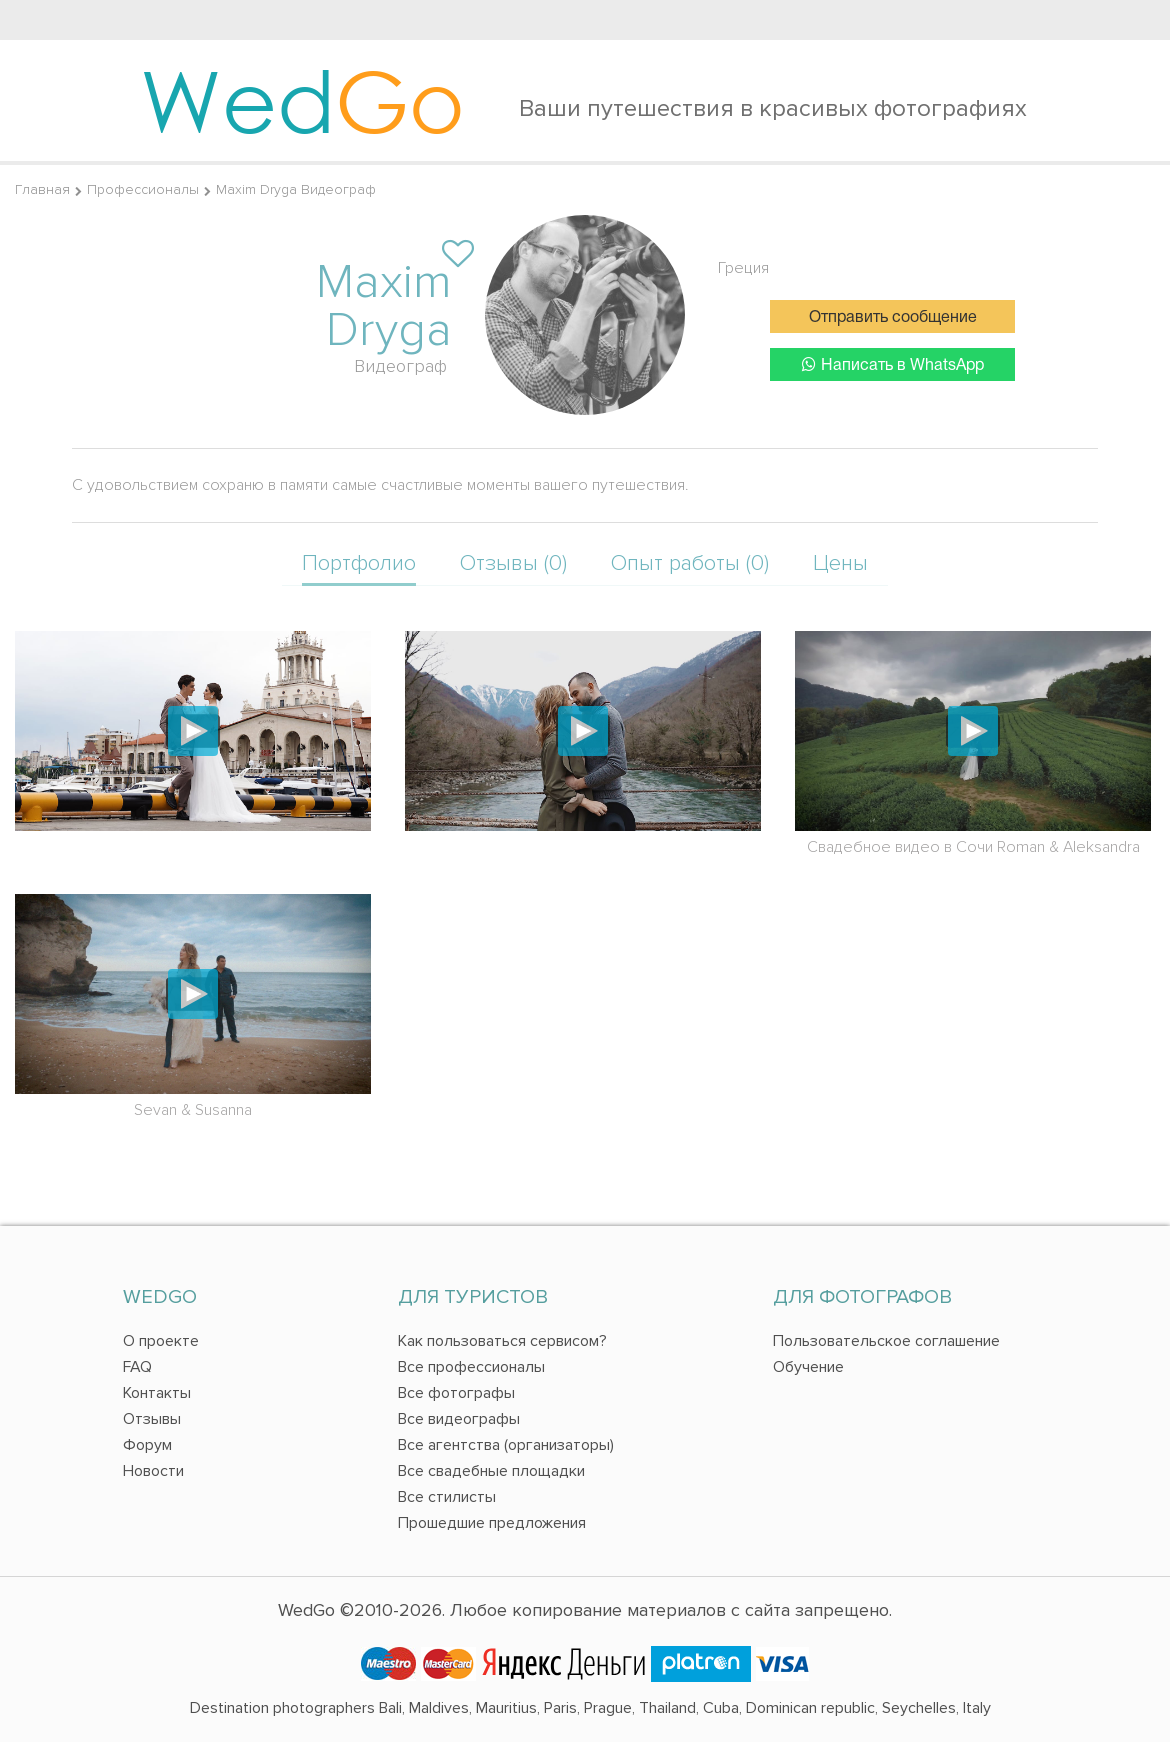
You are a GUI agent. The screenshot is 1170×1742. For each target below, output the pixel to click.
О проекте (161, 1341)
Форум (147, 1445)
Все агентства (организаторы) (506, 1445)
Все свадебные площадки (491, 1471)
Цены (840, 563)
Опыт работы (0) (690, 563)
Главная (42, 189)
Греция (743, 268)
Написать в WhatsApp (893, 364)
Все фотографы (456, 1393)
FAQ (137, 1367)
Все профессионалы (471, 1367)
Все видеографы (459, 1419)
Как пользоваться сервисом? (502, 1341)
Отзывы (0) (513, 563)
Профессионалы (143, 189)
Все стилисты (447, 1497)
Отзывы (152, 1419)
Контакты (157, 1393)
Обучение (808, 1367)
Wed (302, 100)
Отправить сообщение (893, 318)
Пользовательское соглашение (886, 1341)
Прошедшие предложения (492, 1523)
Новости (153, 1471)
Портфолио (359, 563)
